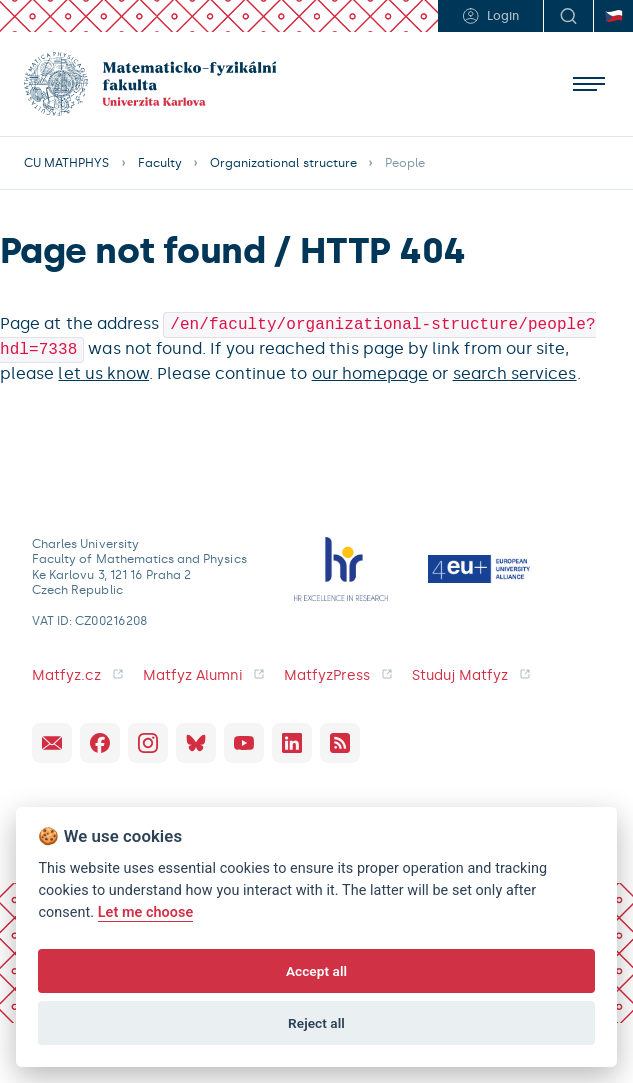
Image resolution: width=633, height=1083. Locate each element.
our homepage (370, 369)
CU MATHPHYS (67, 163)
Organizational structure (283, 163)
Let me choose (146, 912)
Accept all (316, 971)
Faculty (160, 163)
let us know (103, 369)
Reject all (316, 1023)
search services (515, 369)
